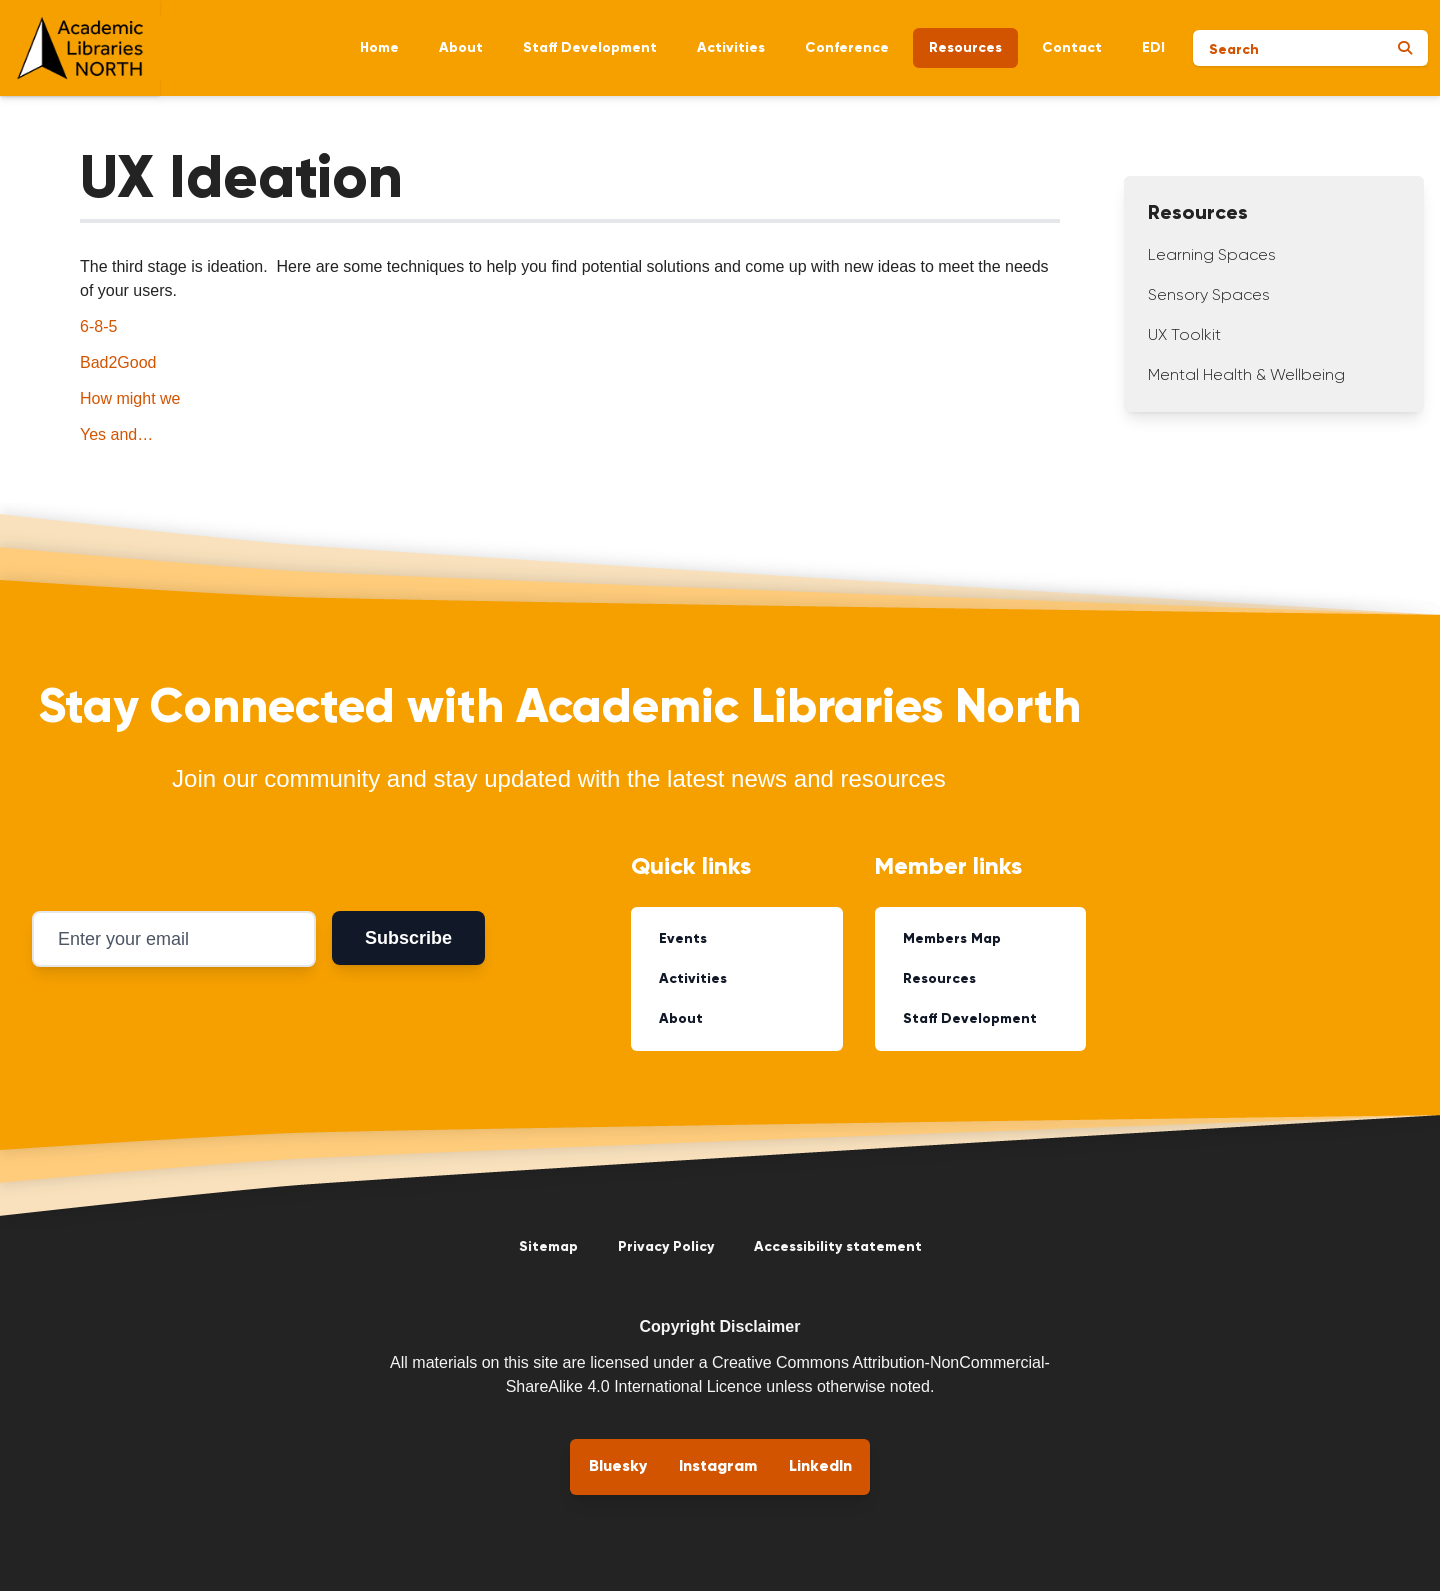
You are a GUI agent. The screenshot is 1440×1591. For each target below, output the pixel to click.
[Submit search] (1405, 48)
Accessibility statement (838, 1247)
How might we (130, 398)
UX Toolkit (1184, 336)
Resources (965, 48)
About (461, 48)
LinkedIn (820, 1467)
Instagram (718, 1467)
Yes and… (116, 434)
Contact (1072, 48)
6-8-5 (98, 326)
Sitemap (548, 1247)
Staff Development (590, 48)
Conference (847, 48)
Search (1234, 50)
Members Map (952, 939)
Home (379, 48)
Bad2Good (118, 362)
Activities (731, 48)
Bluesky (618, 1467)
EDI (1153, 48)
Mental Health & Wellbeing (1246, 376)
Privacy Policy (666, 1247)
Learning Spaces (1212, 256)
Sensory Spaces (1209, 296)
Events (683, 939)
